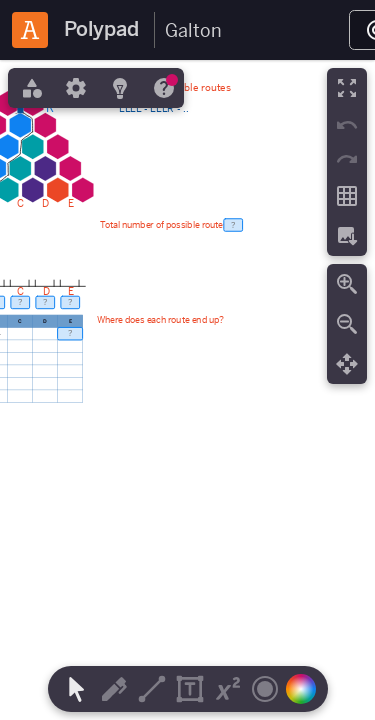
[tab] (30, 88)
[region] (187, 390)
